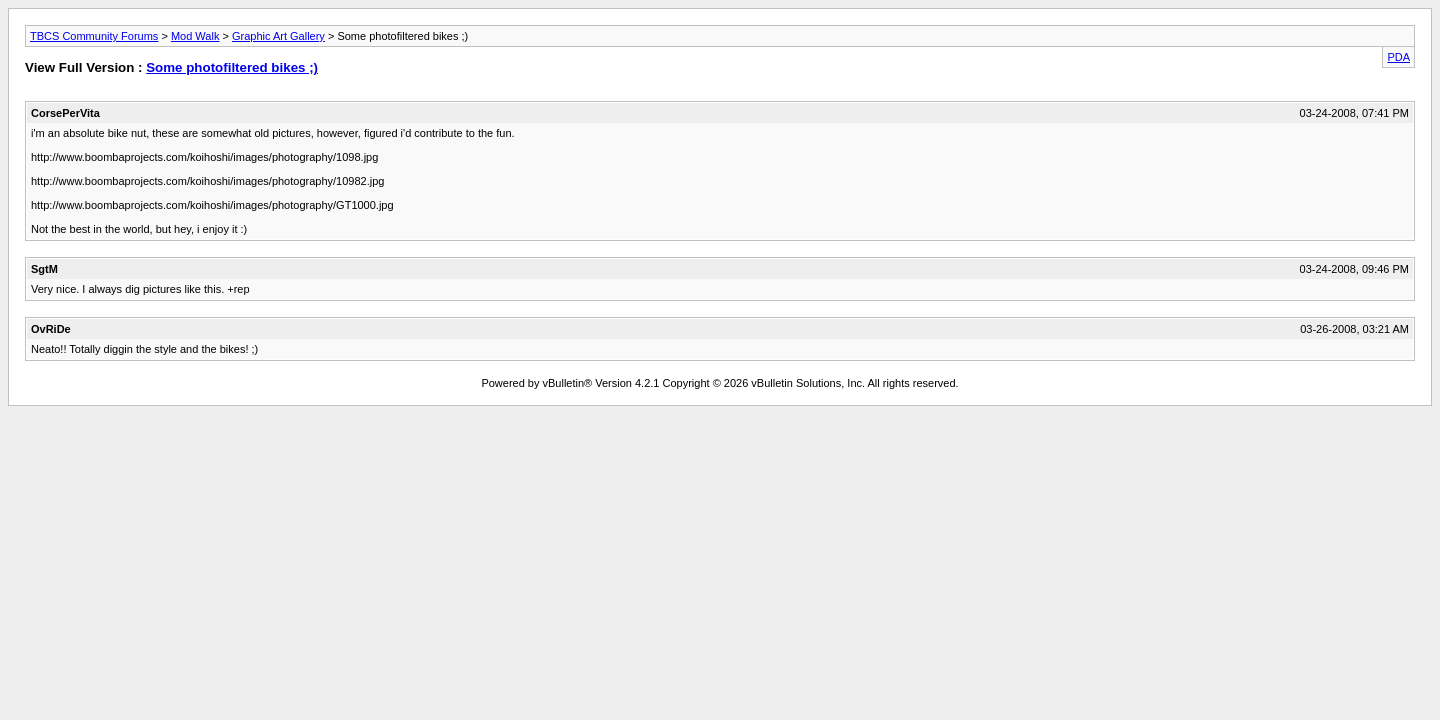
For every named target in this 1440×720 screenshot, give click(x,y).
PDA (1398, 57)
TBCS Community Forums (94, 36)
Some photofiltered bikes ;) (232, 67)
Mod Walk (195, 36)
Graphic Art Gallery (278, 36)
